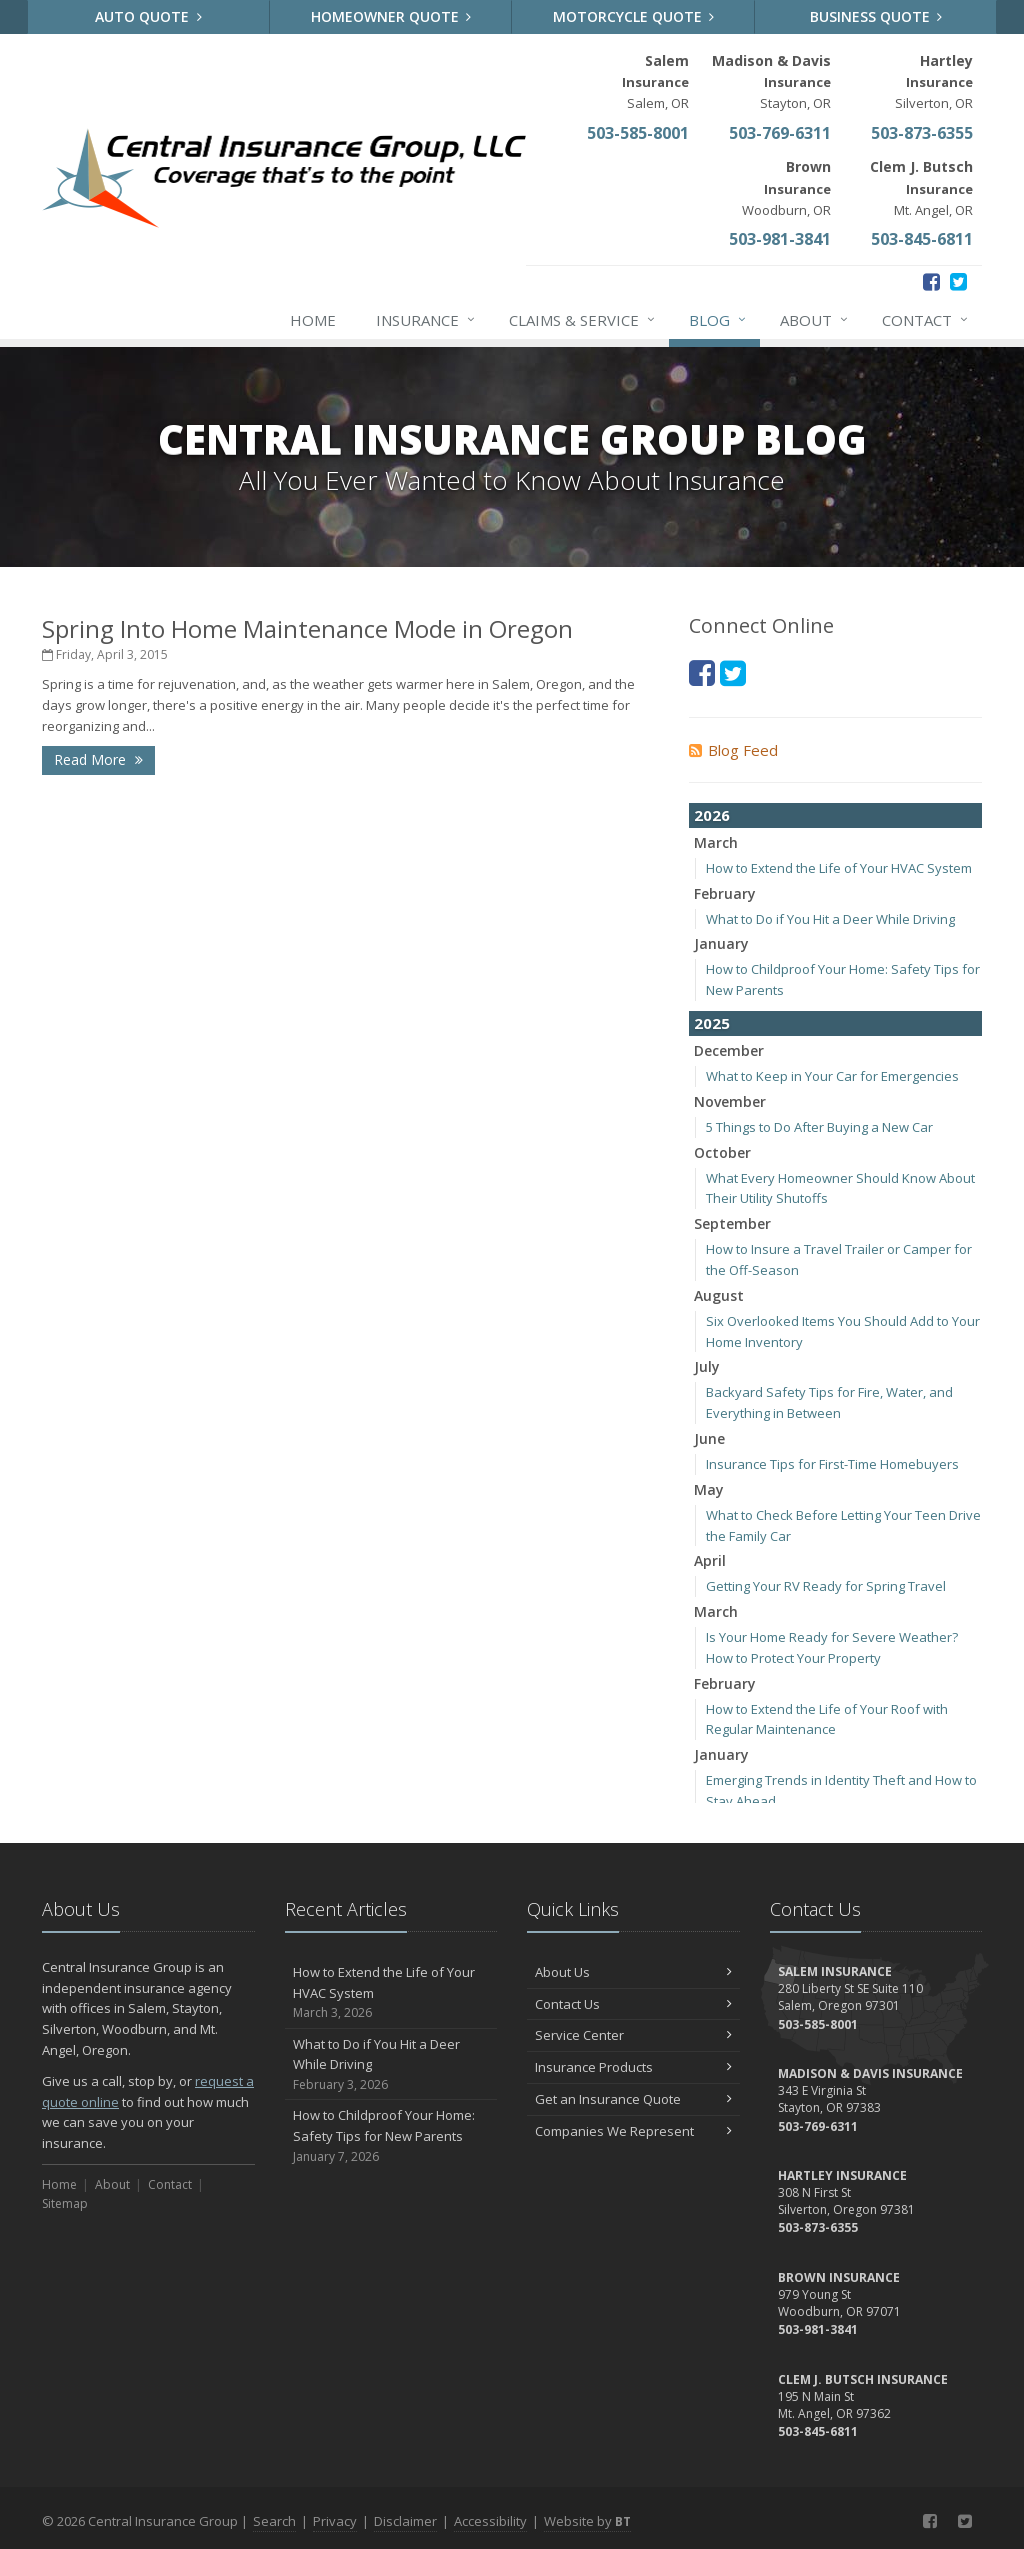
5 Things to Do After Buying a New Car (819, 1127)
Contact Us (633, 2004)
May (709, 1489)
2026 (712, 815)
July (707, 1366)
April (710, 1560)
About (815, 320)
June (709, 1438)
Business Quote (876, 16)
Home (313, 320)
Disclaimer (405, 2521)
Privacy (335, 2521)
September (732, 1223)
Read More (98, 759)
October (722, 1152)
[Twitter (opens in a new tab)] (958, 281)
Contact (926, 320)
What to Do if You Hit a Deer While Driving (830, 919)
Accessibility (490, 2521)
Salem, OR (655, 81)
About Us (633, 1972)
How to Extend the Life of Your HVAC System (839, 868)
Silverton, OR (934, 81)
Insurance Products (633, 2067)
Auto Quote (148, 16)
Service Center (633, 2035)
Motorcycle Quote (634, 16)
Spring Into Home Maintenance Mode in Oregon (307, 628)
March (716, 842)
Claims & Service (583, 320)
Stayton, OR (771, 81)
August (719, 1295)
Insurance (426, 320)
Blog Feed (733, 750)
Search (274, 2521)
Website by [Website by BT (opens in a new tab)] (587, 2521)
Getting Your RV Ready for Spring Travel (826, 1586)
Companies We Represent (633, 2131)
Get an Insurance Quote (633, 2099)
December (729, 1050)
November (730, 1101)
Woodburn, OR (786, 187)
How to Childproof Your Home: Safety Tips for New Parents (391, 2136)
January (721, 943)
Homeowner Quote (391, 16)
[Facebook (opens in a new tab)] (931, 281)
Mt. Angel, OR (921, 187)
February (725, 893)
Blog (718, 320)
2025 (712, 1023)
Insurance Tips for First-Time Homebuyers (832, 1464)
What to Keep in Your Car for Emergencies (832, 1076)
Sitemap (65, 2203)
